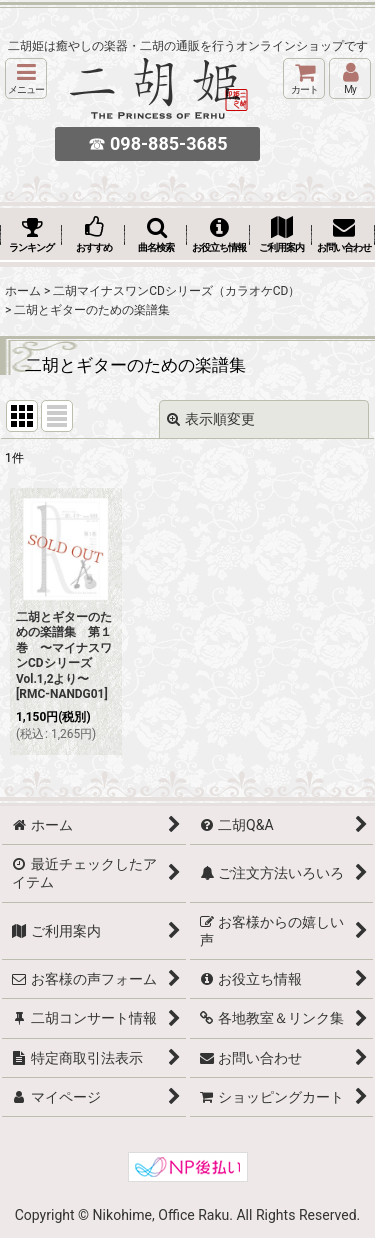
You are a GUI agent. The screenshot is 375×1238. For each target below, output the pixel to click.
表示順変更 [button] (211, 419)
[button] (26, 78)
